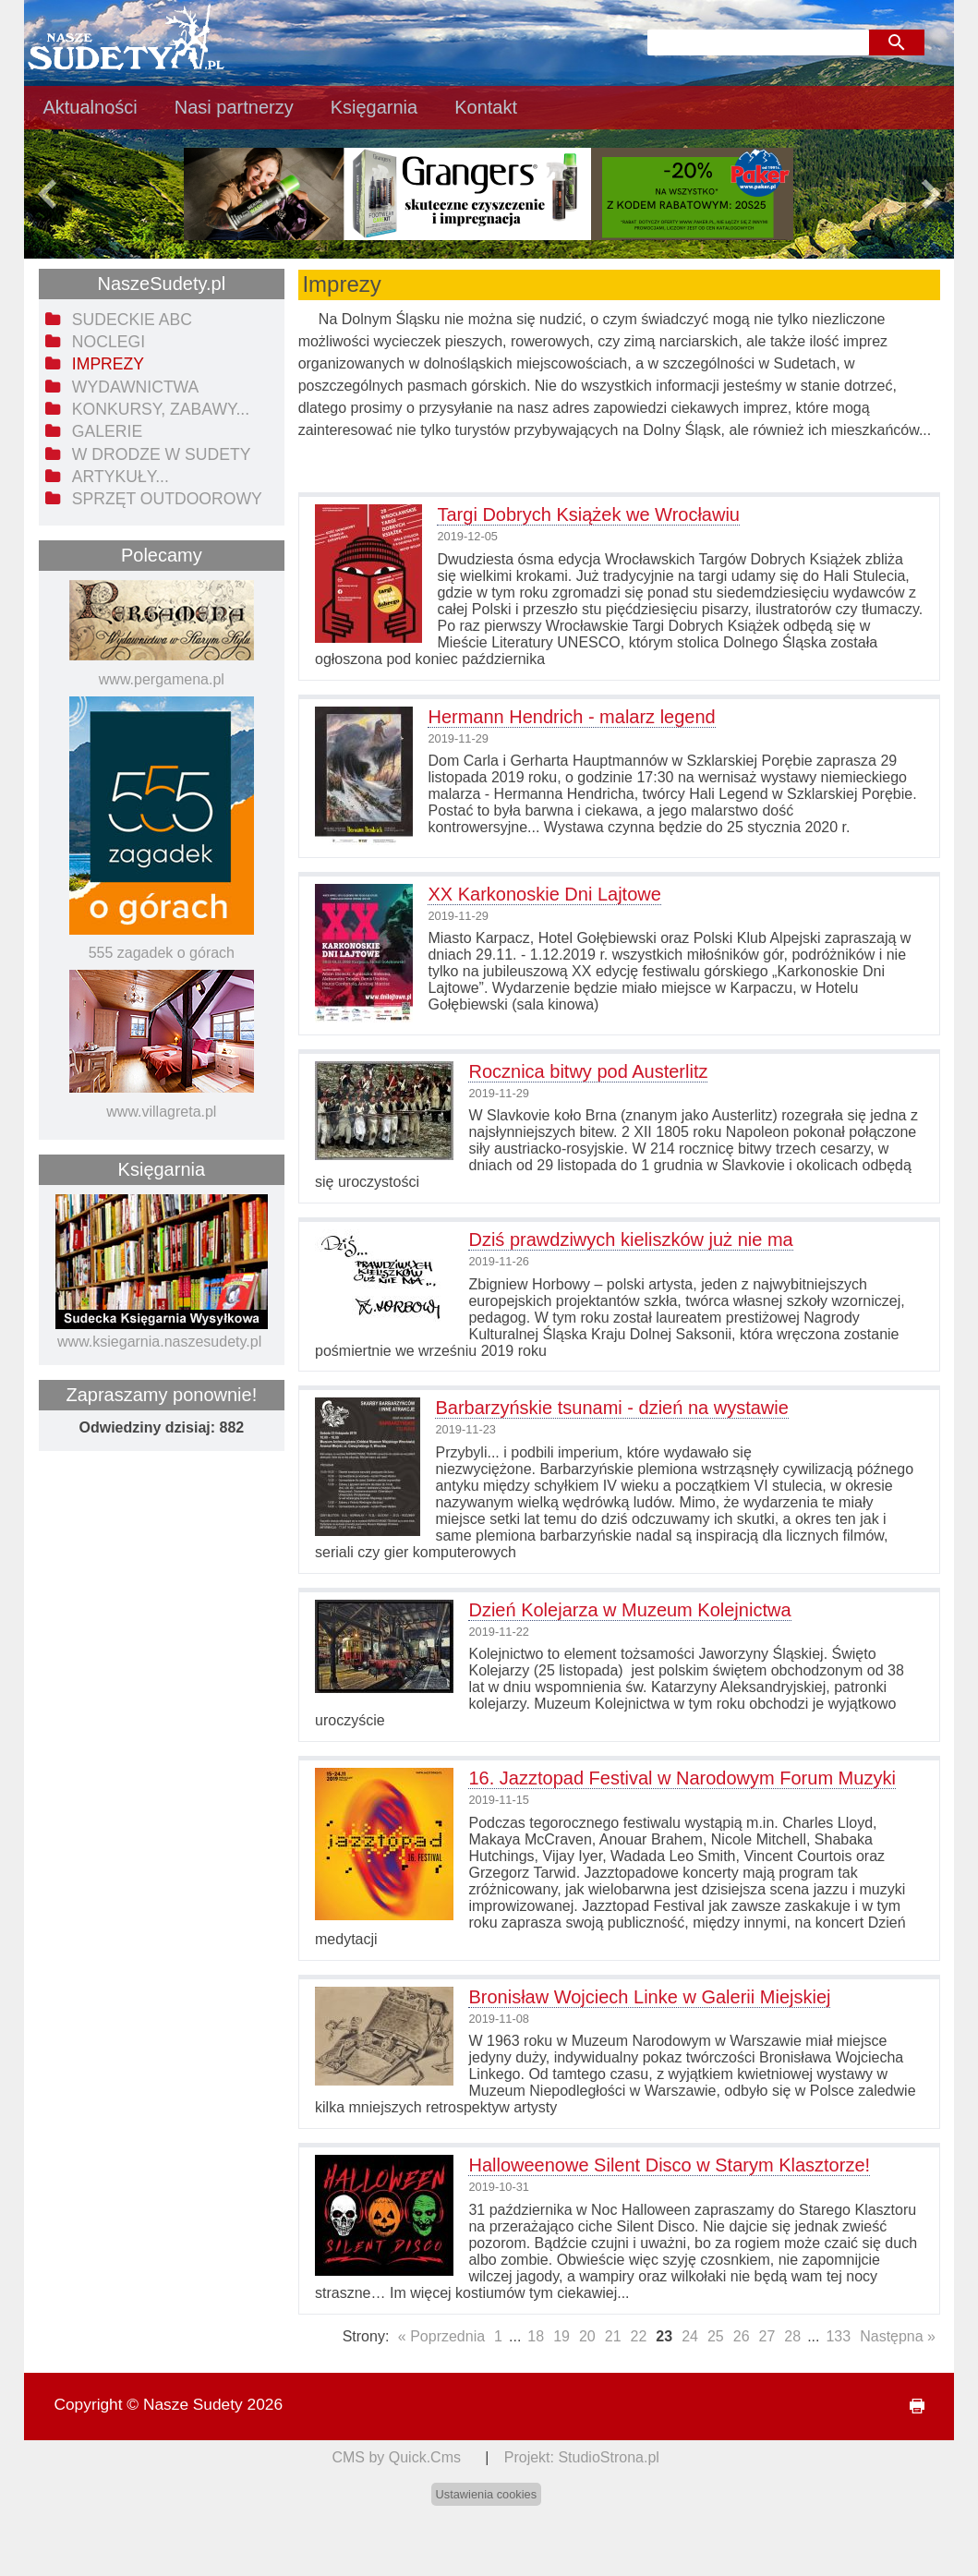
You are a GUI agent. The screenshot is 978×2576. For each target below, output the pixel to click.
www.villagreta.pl (161, 1111)
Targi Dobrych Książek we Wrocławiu (588, 514)
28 (792, 2336)
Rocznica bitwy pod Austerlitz (587, 1071)
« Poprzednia (441, 2336)
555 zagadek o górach (162, 953)
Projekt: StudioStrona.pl (581, 2457)
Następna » (898, 2336)
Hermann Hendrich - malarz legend (571, 717)
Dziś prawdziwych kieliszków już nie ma (630, 1239)
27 (767, 2336)
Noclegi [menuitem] (108, 342)
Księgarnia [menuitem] (374, 107)
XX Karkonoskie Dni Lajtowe (544, 894)
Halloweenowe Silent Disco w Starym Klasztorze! (669, 2165)
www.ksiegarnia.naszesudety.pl (159, 1341)
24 (690, 2336)
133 (838, 2336)
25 (715, 2336)
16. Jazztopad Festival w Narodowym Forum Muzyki (681, 1778)
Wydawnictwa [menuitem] (135, 387)
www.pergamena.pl (161, 679)
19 (561, 2336)
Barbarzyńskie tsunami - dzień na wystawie (611, 1407)
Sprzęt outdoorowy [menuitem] (167, 499)
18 (535, 2336)
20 (587, 2336)
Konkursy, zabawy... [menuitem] (160, 409)
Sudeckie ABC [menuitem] (132, 319)
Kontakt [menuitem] (485, 107)
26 (741, 2336)
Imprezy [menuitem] (108, 364)
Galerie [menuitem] (107, 431)
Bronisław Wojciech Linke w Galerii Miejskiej (649, 1997)
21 (613, 2336)
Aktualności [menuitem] (89, 107)
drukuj (909, 2406)
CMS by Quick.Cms (396, 2457)
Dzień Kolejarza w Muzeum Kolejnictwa (629, 1610)
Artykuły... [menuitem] (120, 476)
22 (639, 2336)
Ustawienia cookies (486, 2494)
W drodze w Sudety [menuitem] (161, 454)
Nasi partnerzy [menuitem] (234, 107)
